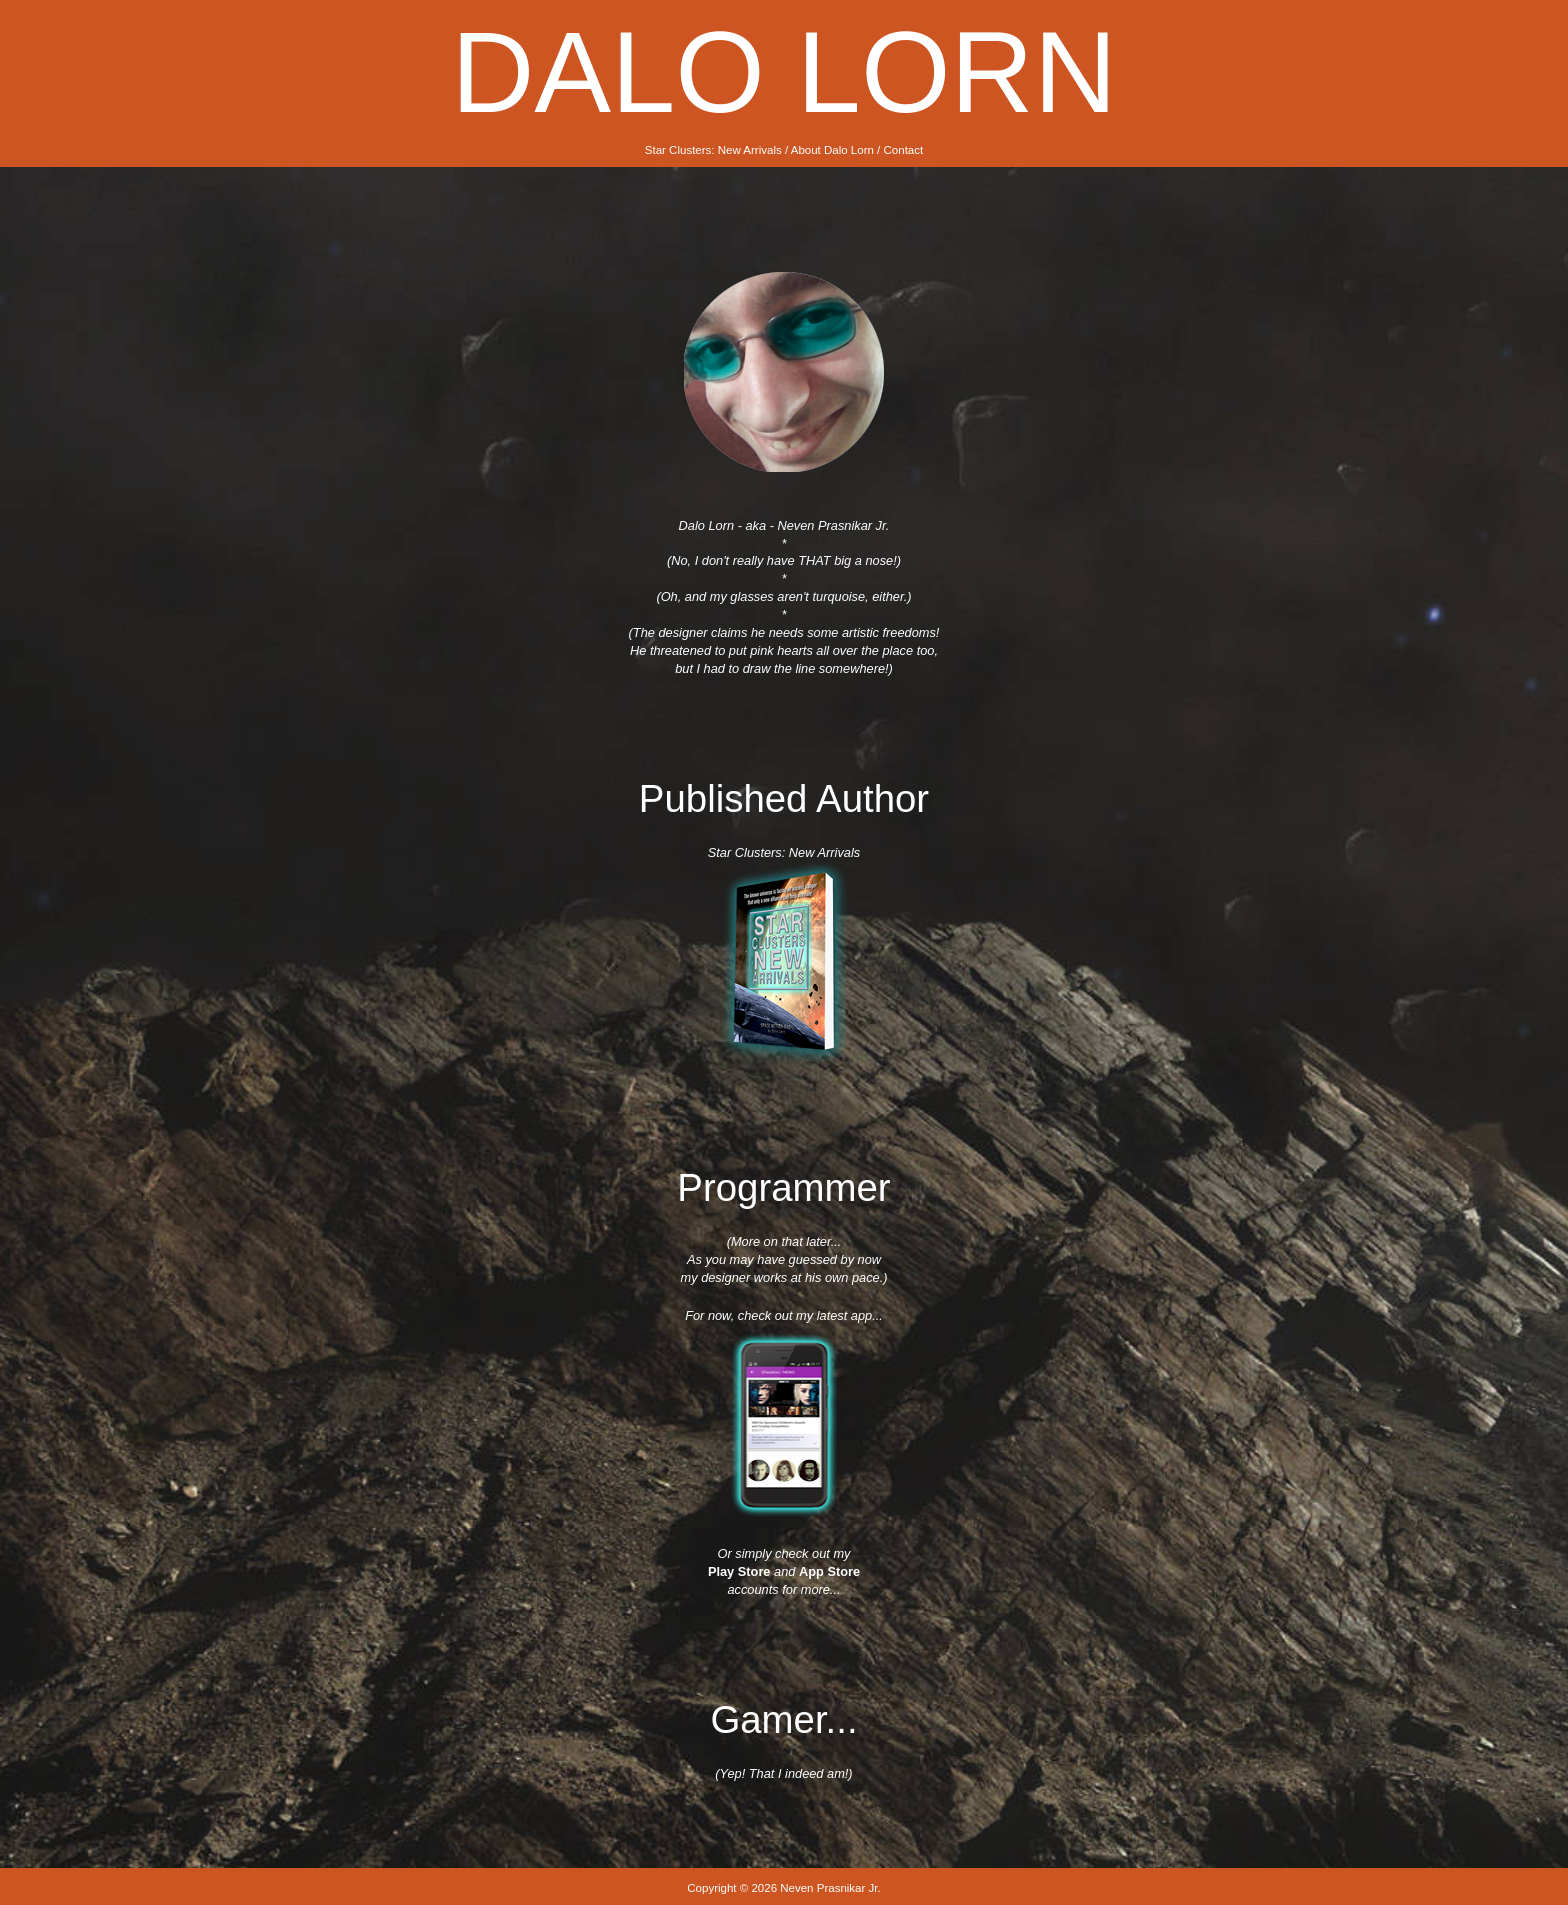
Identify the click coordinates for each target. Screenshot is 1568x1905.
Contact (904, 150)
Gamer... (783, 1719)
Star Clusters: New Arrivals (713, 150)
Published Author (784, 798)
